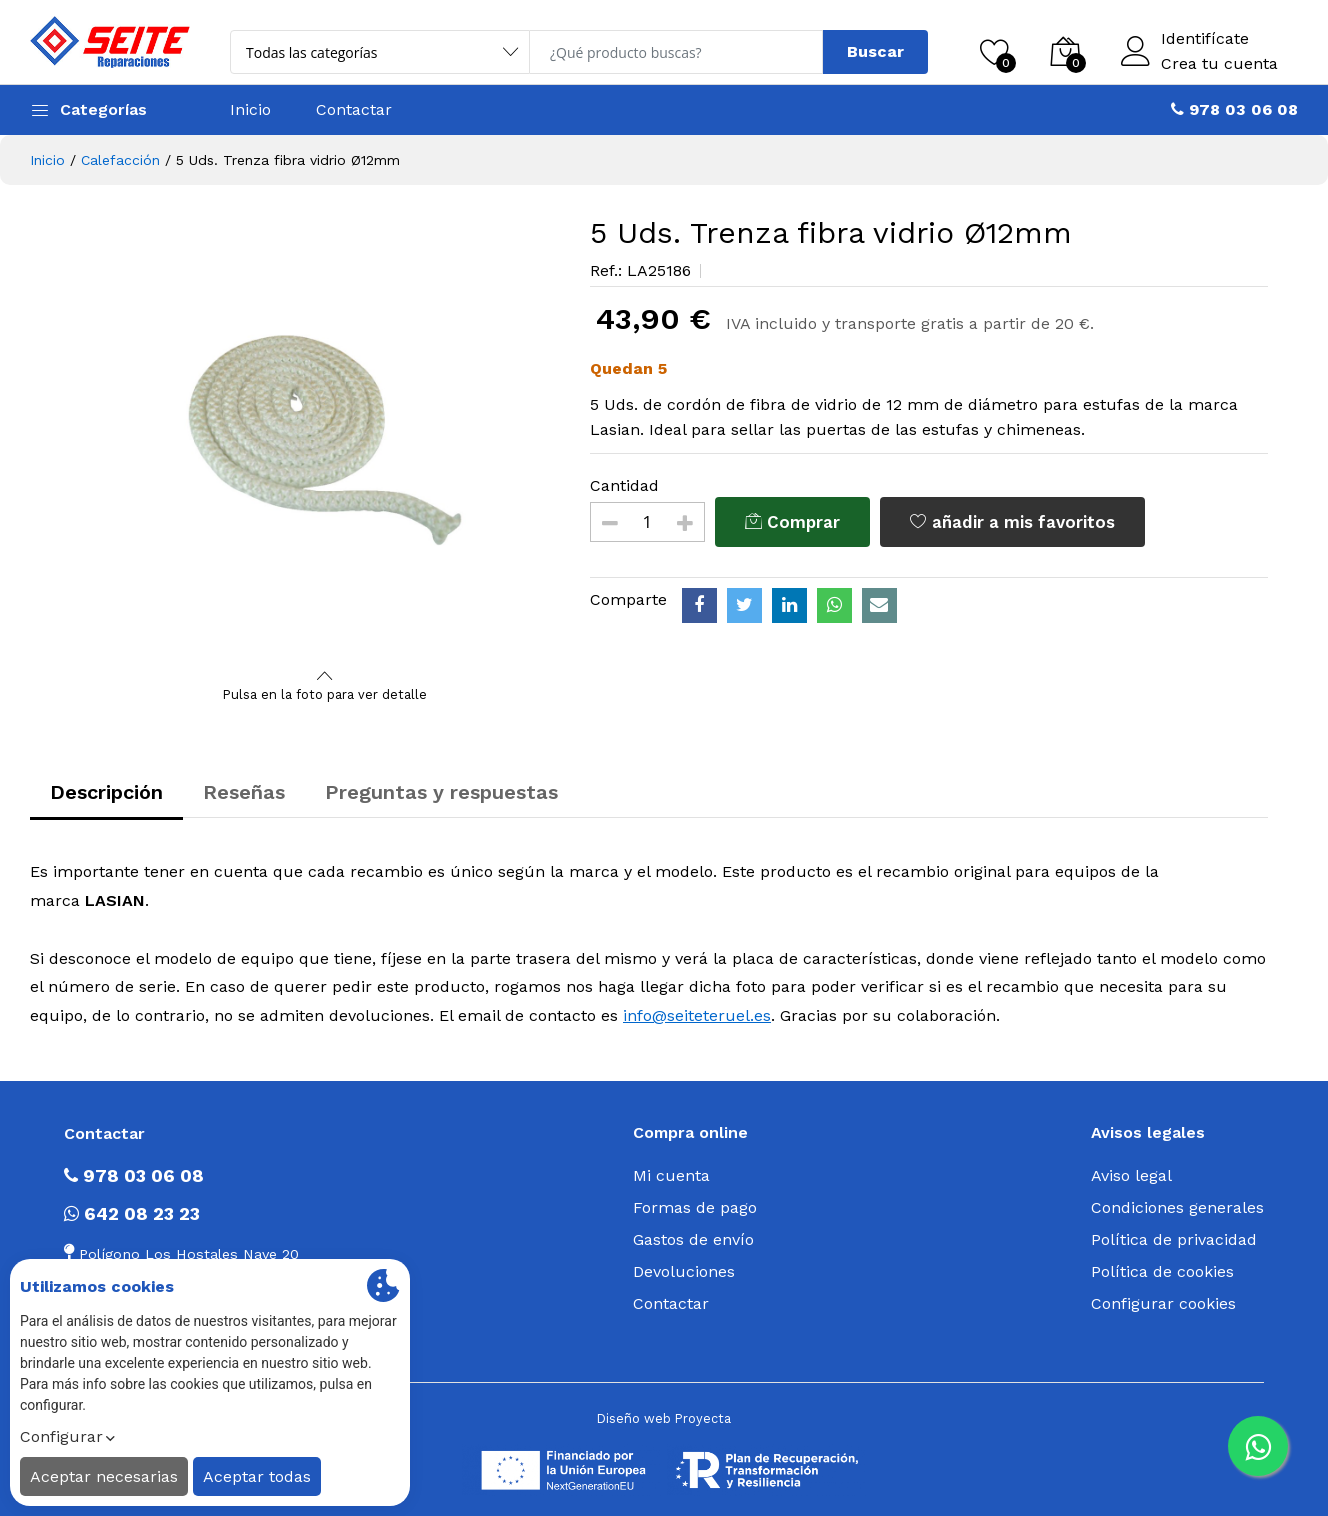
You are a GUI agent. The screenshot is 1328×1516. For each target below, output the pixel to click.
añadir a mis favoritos (1012, 522)
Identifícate (1205, 39)
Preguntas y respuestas (441, 792)
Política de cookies (1162, 1271)
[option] (325, 440)
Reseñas (244, 792)
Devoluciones (684, 1271)
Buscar (875, 51)
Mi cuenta (671, 1175)
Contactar (354, 109)
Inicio (250, 109)
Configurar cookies (1163, 1303)
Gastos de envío (693, 1239)
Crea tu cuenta (1219, 64)
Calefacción (120, 160)
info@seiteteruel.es (697, 1015)
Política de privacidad (1174, 1239)
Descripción (106, 792)
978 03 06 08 (134, 1175)
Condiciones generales (1177, 1207)
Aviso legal (1131, 1175)
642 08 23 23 (132, 1213)
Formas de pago (695, 1207)
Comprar (792, 522)
